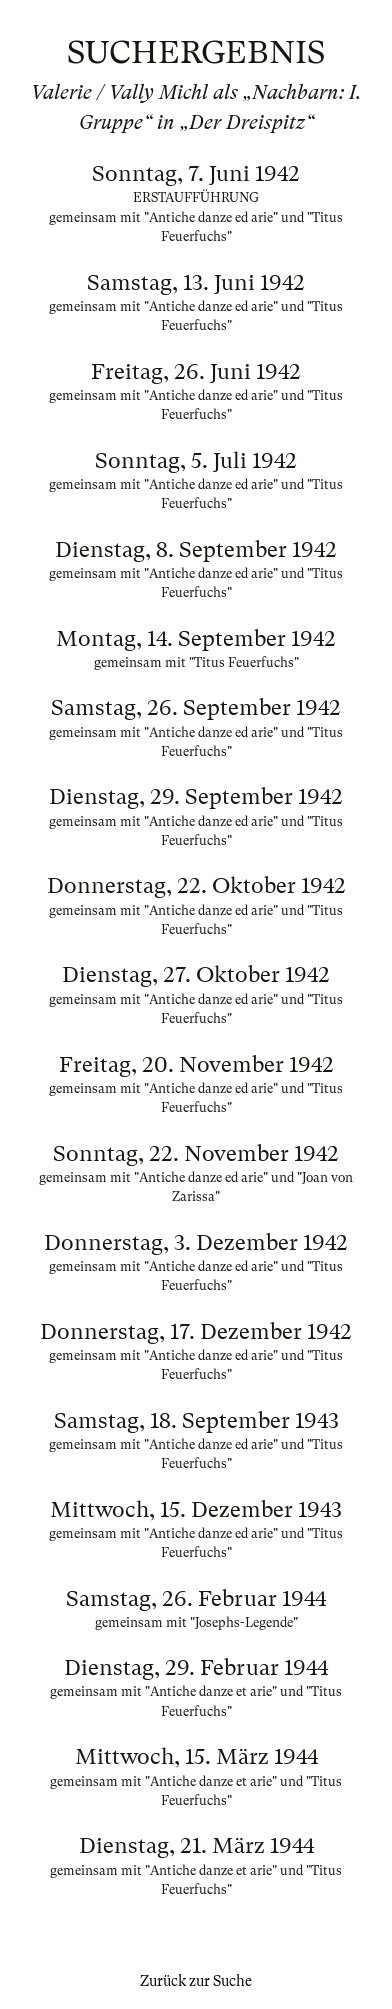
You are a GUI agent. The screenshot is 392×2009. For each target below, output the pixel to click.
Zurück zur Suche (196, 1981)
